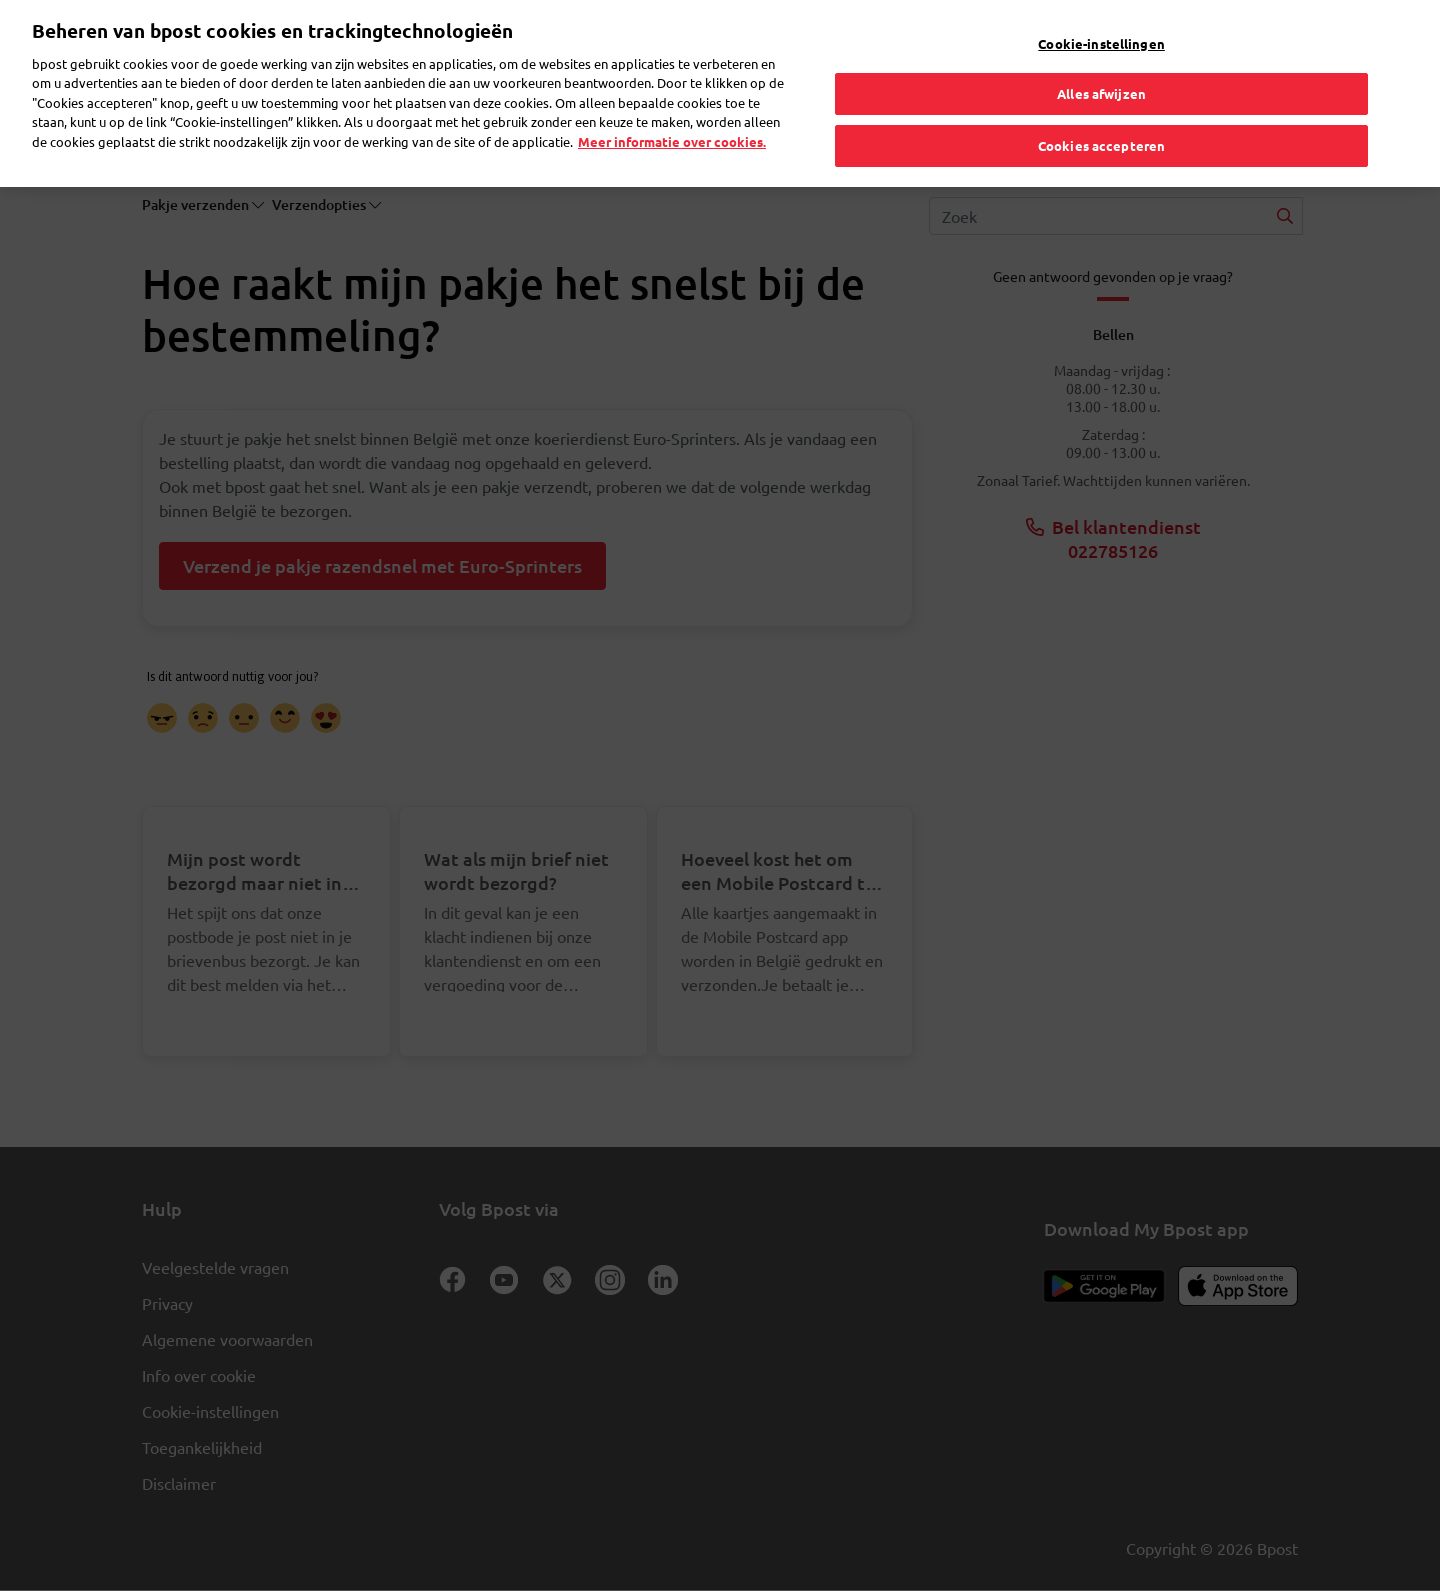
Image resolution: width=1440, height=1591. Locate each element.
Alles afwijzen (1101, 60)
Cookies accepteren (1101, 111)
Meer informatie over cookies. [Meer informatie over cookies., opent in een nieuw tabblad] (672, 107)
